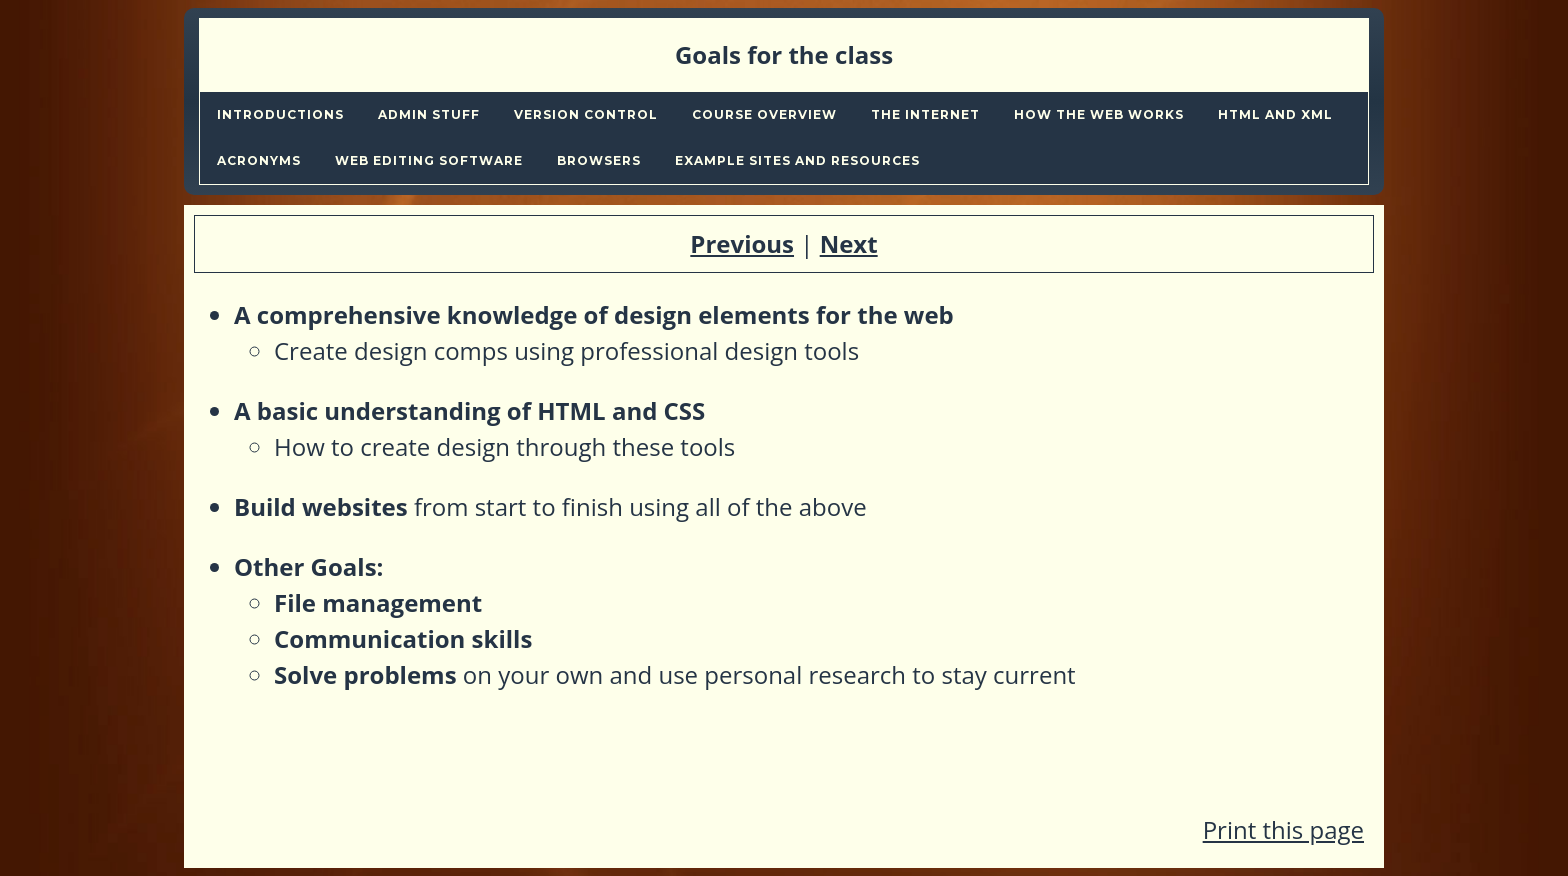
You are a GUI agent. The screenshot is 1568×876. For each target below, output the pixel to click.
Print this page (1283, 829)
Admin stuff (429, 114)
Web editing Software (429, 160)
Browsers (599, 160)
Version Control (586, 114)
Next (849, 243)
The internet (925, 114)
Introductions (280, 114)
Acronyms (259, 160)
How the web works (1099, 114)
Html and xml (1275, 114)
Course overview (764, 114)
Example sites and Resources (797, 160)
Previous (742, 243)
